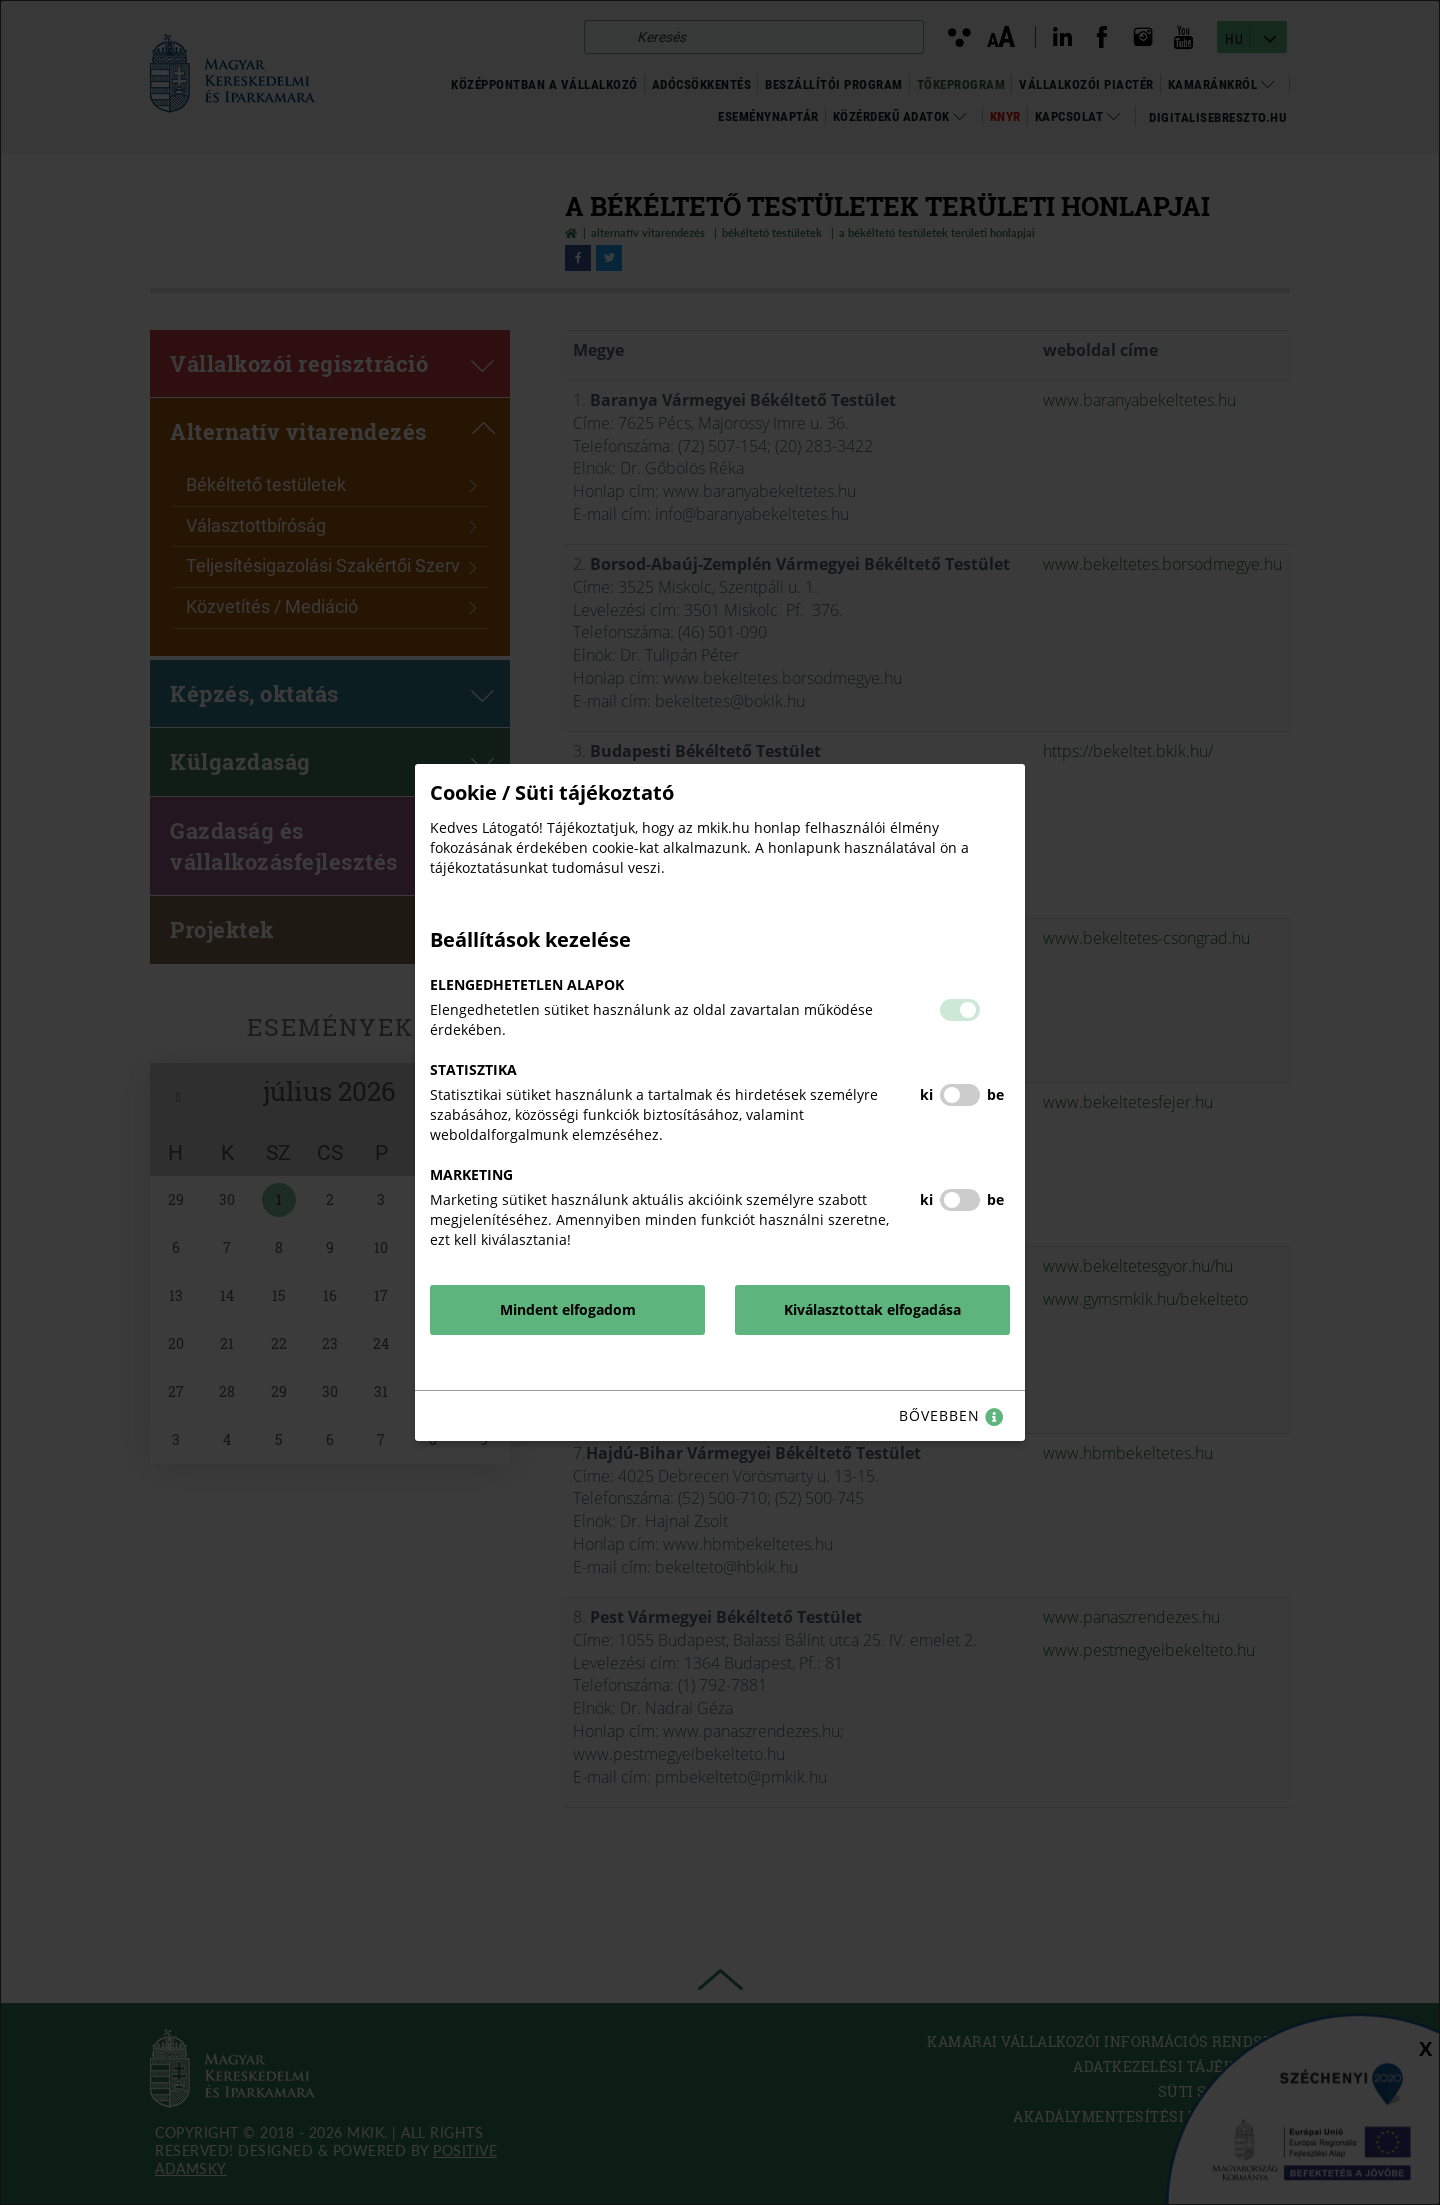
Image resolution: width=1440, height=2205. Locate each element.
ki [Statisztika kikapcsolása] (926, 1094)
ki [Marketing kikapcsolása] (926, 1199)
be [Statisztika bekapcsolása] (995, 1094)
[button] (960, 1010)
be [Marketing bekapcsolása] (995, 1199)
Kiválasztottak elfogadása (872, 1309)
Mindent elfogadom (568, 1309)
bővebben (951, 1416)
